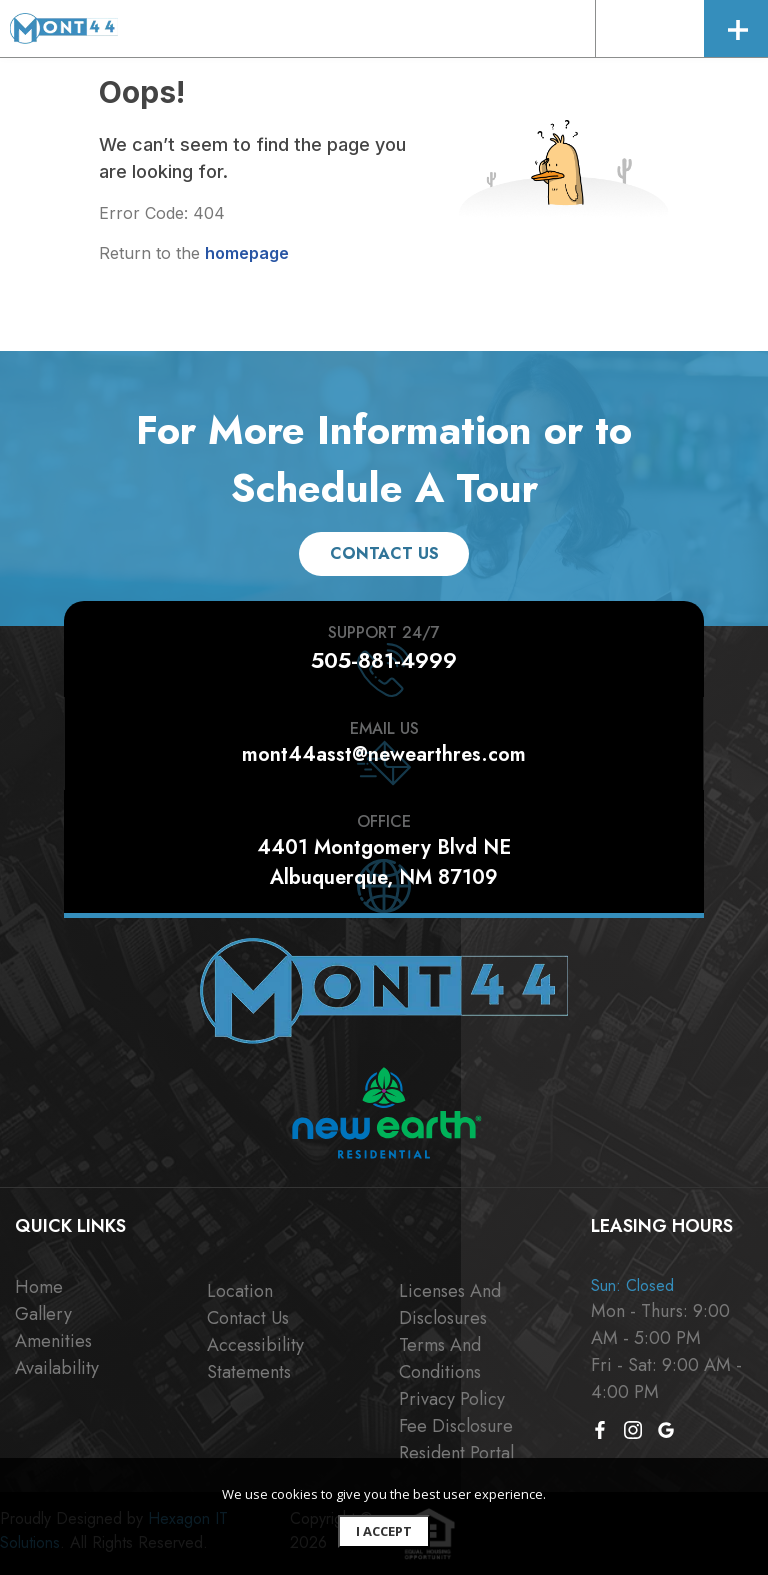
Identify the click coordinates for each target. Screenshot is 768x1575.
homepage (247, 253)
